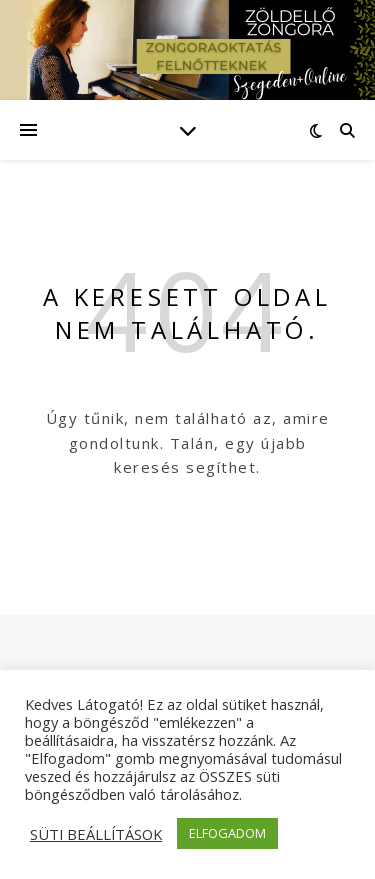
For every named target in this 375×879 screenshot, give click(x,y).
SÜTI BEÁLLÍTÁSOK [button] (96, 834)
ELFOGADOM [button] (227, 833)
